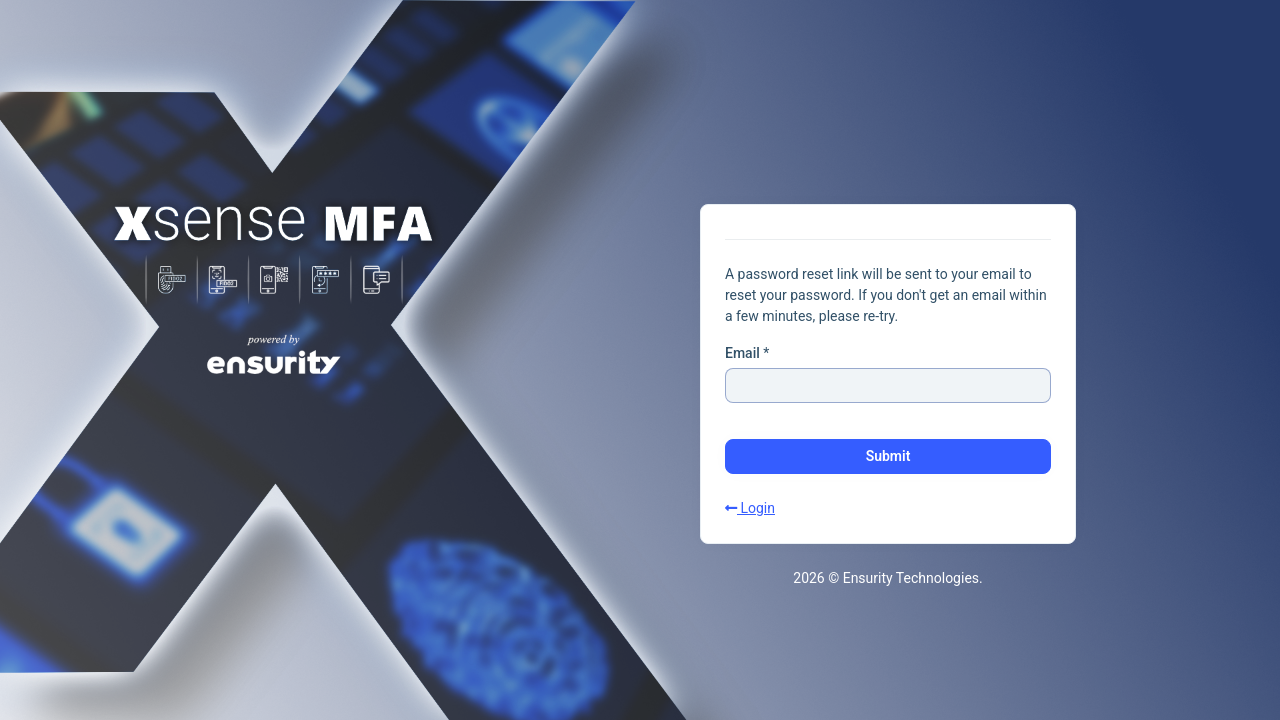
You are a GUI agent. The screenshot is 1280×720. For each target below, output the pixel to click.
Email (742, 353)
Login (750, 508)
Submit (888, 456)
